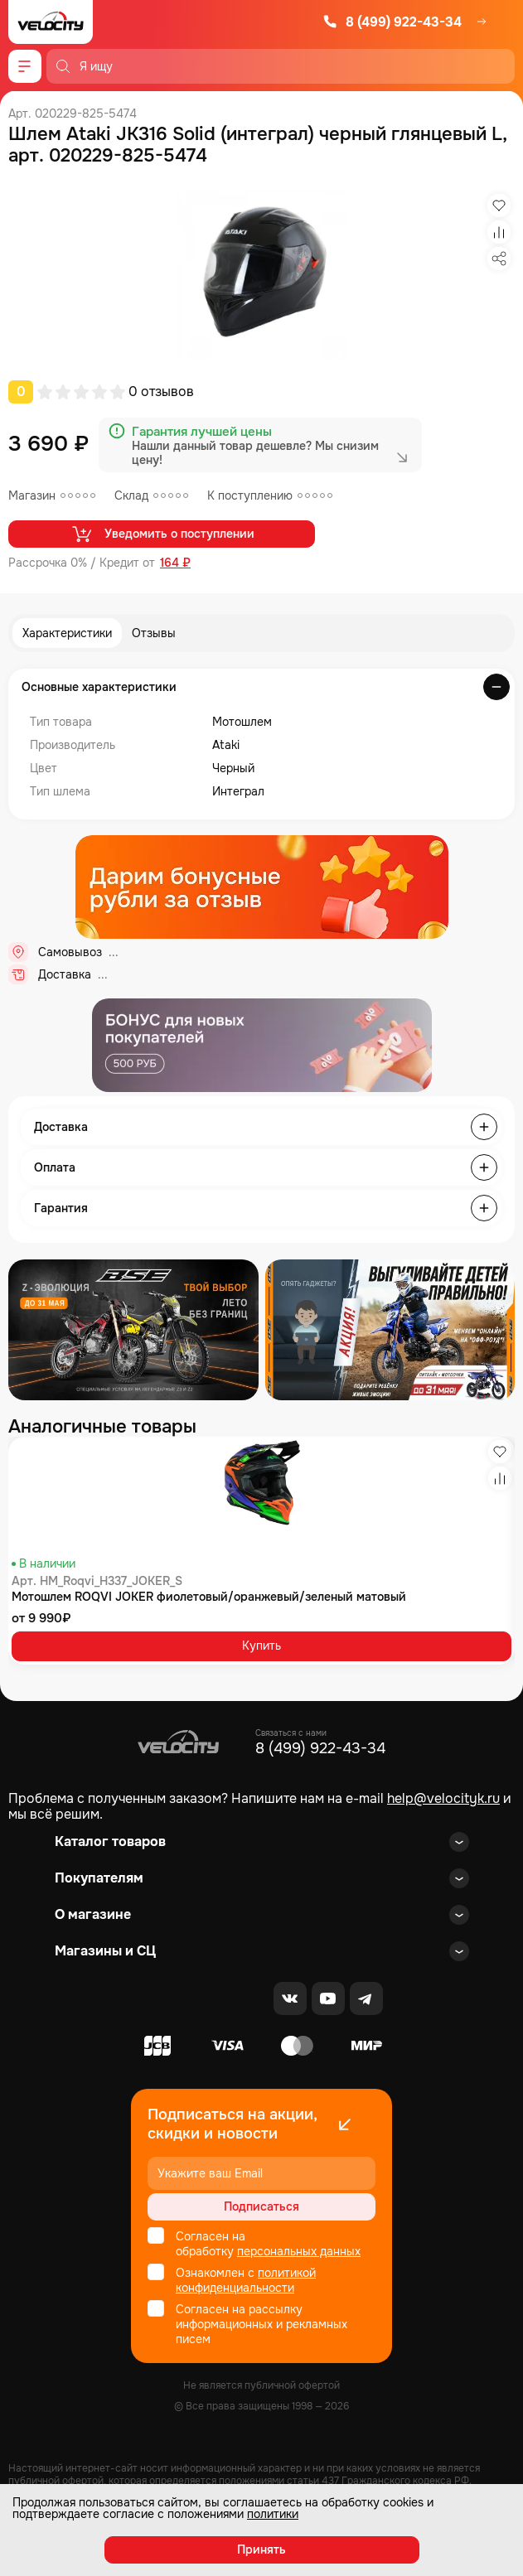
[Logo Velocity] (50, 22)
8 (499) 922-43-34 (392, 22)
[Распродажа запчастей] (133, 1329)
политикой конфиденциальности (246, 2280)
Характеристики (67, 633)
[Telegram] (366, 1998)
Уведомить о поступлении (162, 533)
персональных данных (299, 2251)
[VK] (290, 1998)
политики (272, 2513)
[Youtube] (328, 1998)
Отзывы (154, 633)
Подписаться (261, 2206)
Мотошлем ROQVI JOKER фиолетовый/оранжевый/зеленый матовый (209, 1596)
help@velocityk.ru (443, 1798)
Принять (261, 2549)
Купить (261, 1645)
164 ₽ (175, 563)
